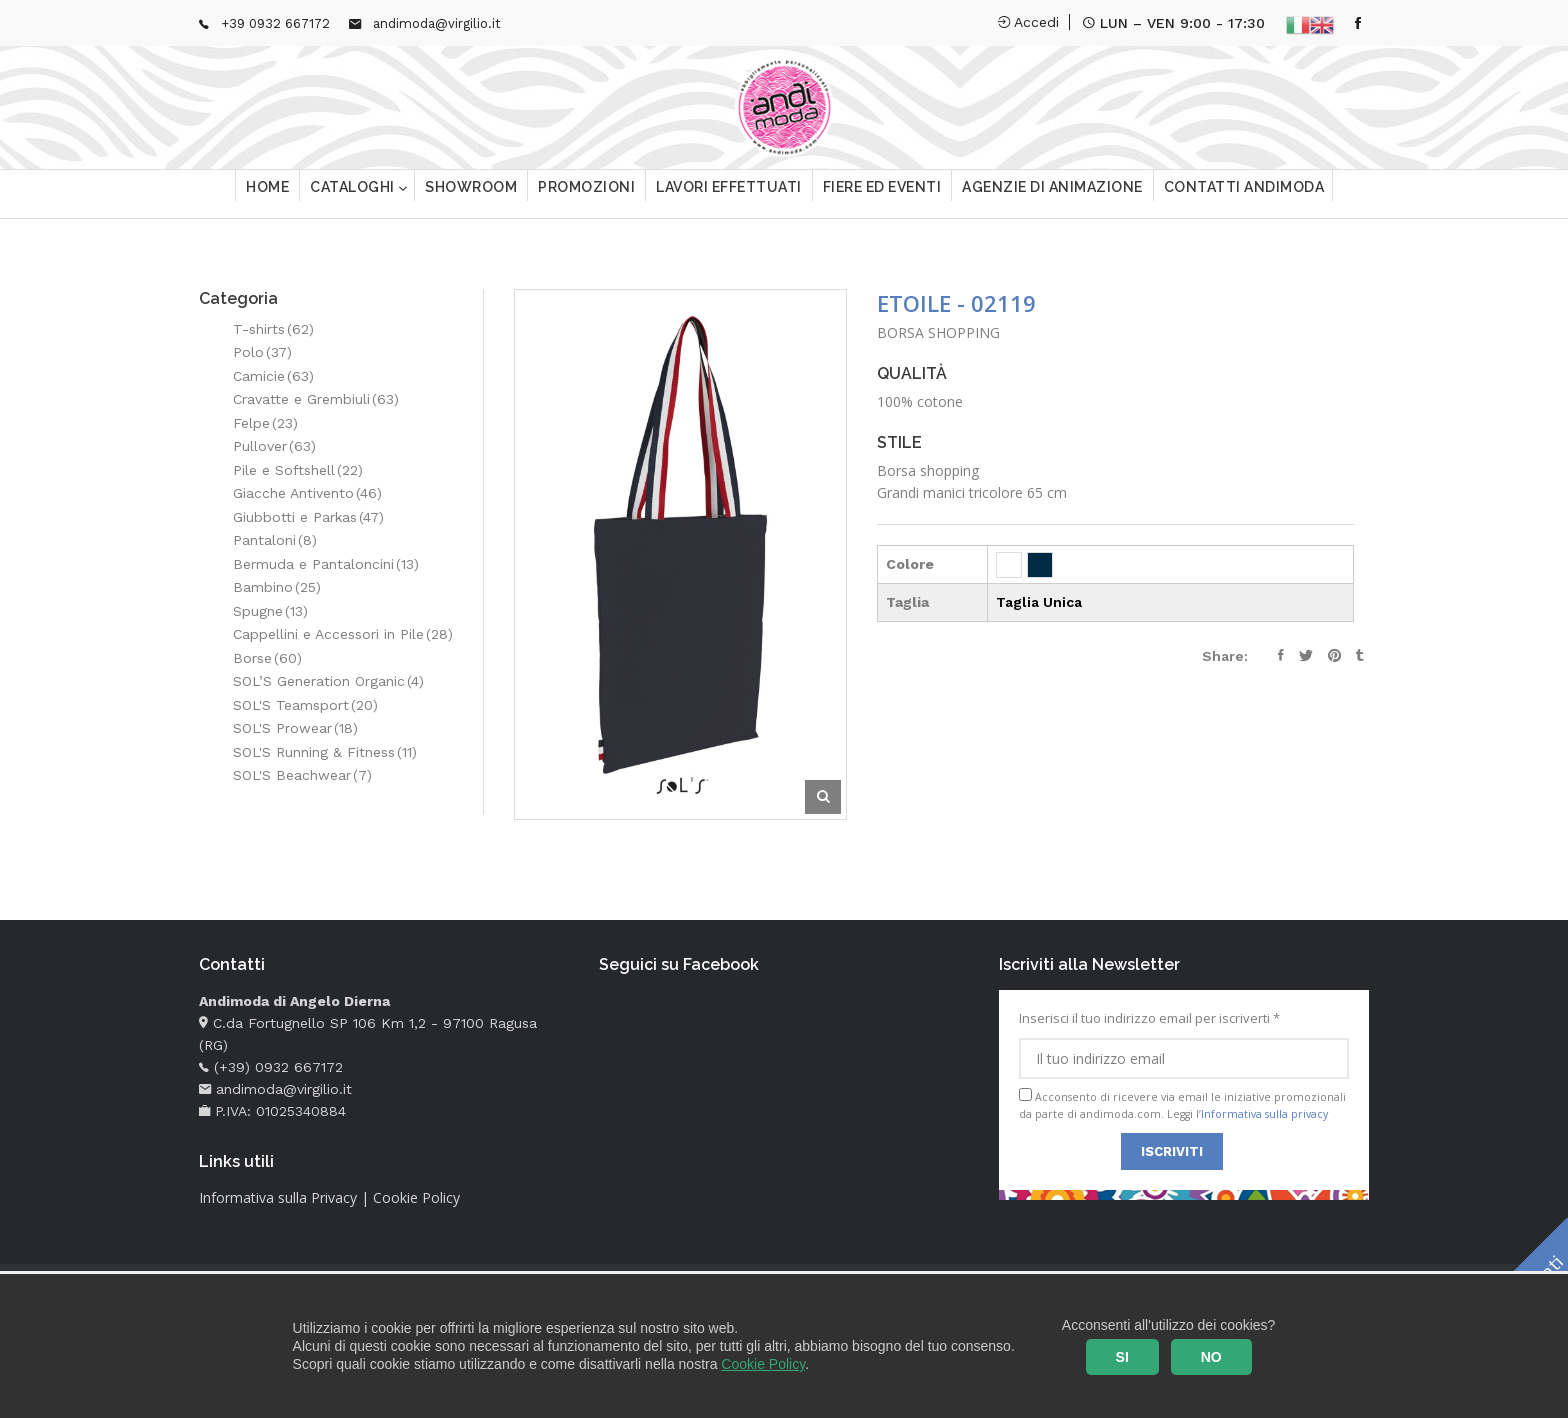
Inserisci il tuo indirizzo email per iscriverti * (1184, 1044)
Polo (262, 352)
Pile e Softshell (298, 470)
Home (267, 195)
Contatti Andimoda (1244, 195)
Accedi (1028, 22)
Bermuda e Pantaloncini (326, 564)
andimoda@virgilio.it (437, 23)
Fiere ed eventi (882, 195)
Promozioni (586, 195)
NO (1211, 1357)
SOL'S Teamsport (305, 705)
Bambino (277, 587)
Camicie (273, 376)
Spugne (270, 611)
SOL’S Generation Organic (328, 681)
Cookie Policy (763, 1364)
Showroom (471, 195)
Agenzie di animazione (1052, 195)
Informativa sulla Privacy (278, 1197)
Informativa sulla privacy (1264, 1114)
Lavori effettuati (729, 195)
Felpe (265, 423)
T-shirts (273, 329)
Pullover (274, 446)
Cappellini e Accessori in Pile (343, 634)
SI (1122, 1357)
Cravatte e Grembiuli (316, 399)
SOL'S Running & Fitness (325, 752)
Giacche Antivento (307, 493)
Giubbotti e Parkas (308, 517)
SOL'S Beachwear (302, 775)
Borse (267, 658)
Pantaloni (275, 540)
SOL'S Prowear (295, 728)
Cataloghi (354, 195)
